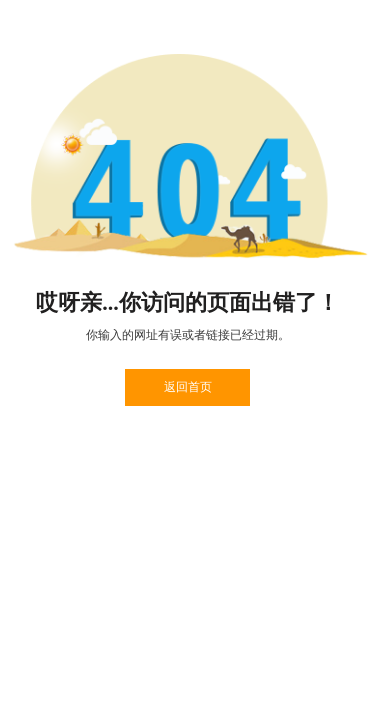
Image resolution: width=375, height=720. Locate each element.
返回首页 (188, 387)
